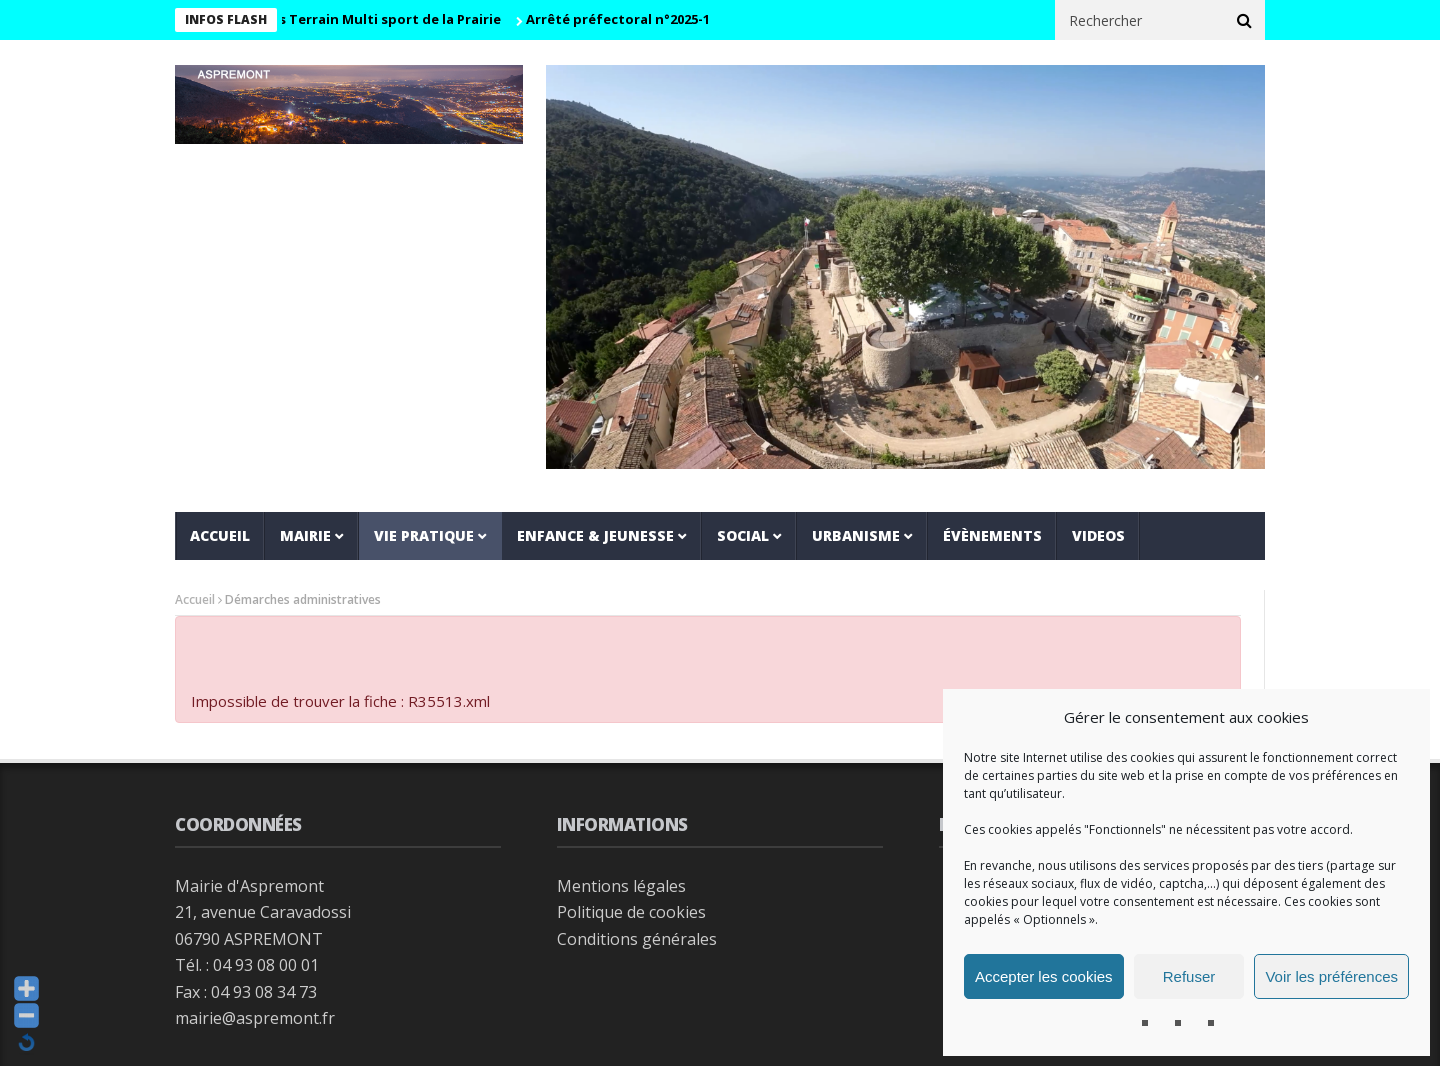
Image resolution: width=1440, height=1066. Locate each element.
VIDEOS (1098, 535)
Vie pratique (424, 535)
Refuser (1189, 976)
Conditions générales (637, 939)
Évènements (992, 535)
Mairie (305, 535)
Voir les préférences (1331, 976)
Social (743, 535)
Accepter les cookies (1044, 976)
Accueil (220, 535)
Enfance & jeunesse (595, 535)
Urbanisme (856, 535)
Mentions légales (621, 886)
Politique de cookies (631, 912)
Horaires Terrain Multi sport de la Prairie (370, 19)
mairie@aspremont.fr (255, 1018)
